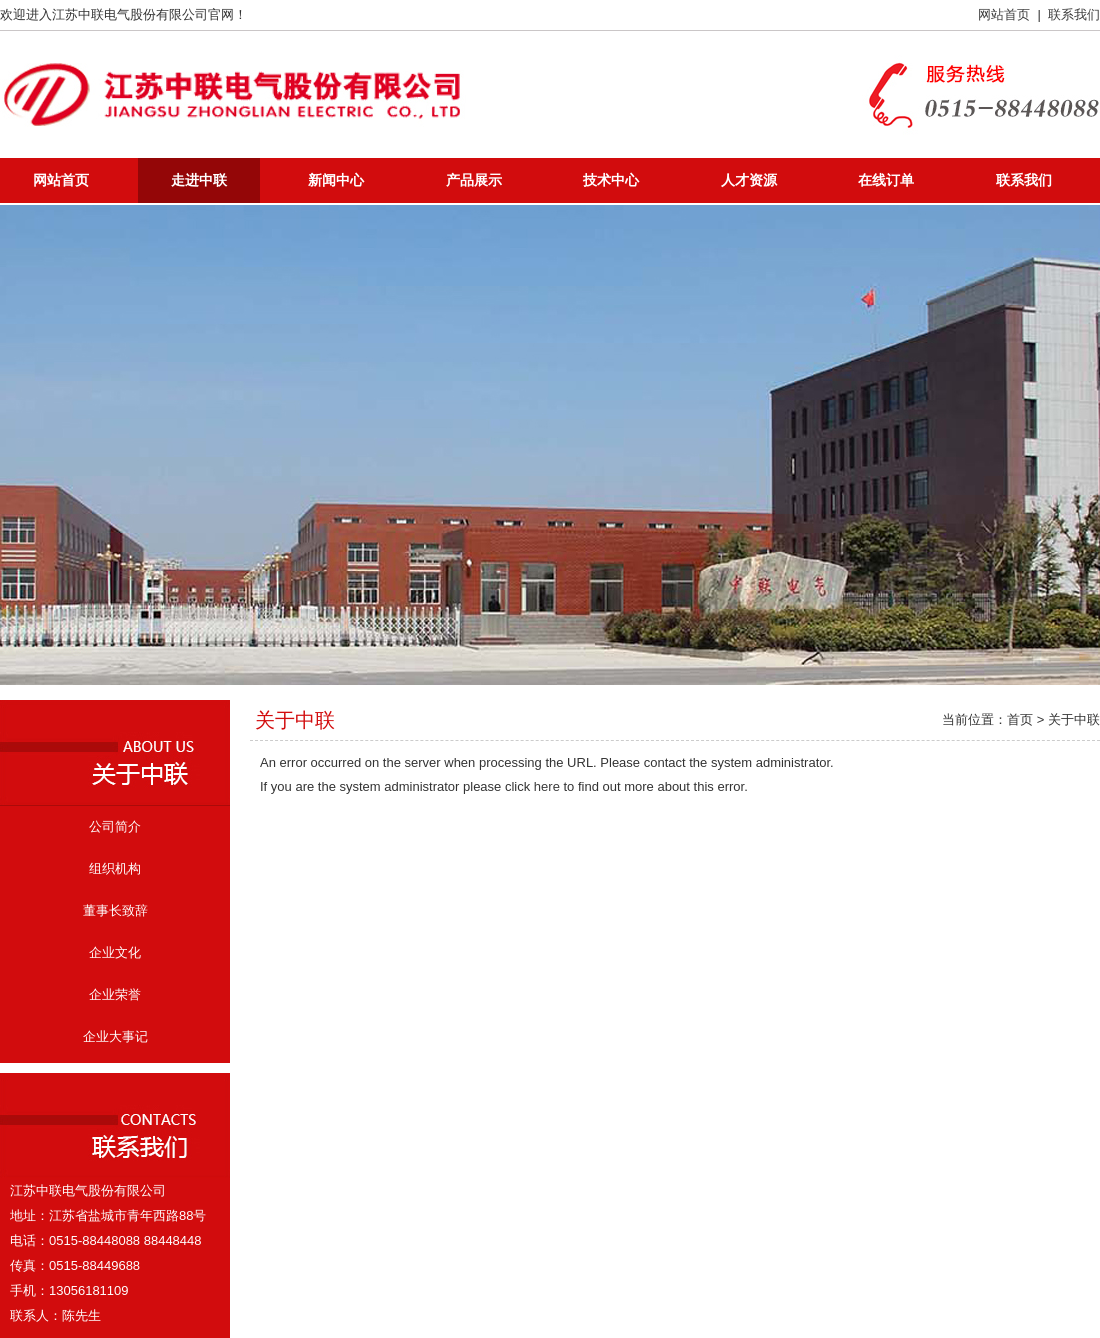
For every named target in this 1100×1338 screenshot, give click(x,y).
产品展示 (474, 180)
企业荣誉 (115, 994)
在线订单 (886, 180)
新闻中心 (336, 180)
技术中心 (611, 180)
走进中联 (199, 180)
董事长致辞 (115, 910)
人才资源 (749, 180)
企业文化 (115, 952)
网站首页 (1004, 14)
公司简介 (115, 826)
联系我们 (1074, 14)
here (547, 786)
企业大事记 (115, 1036)
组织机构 (115, 868)
